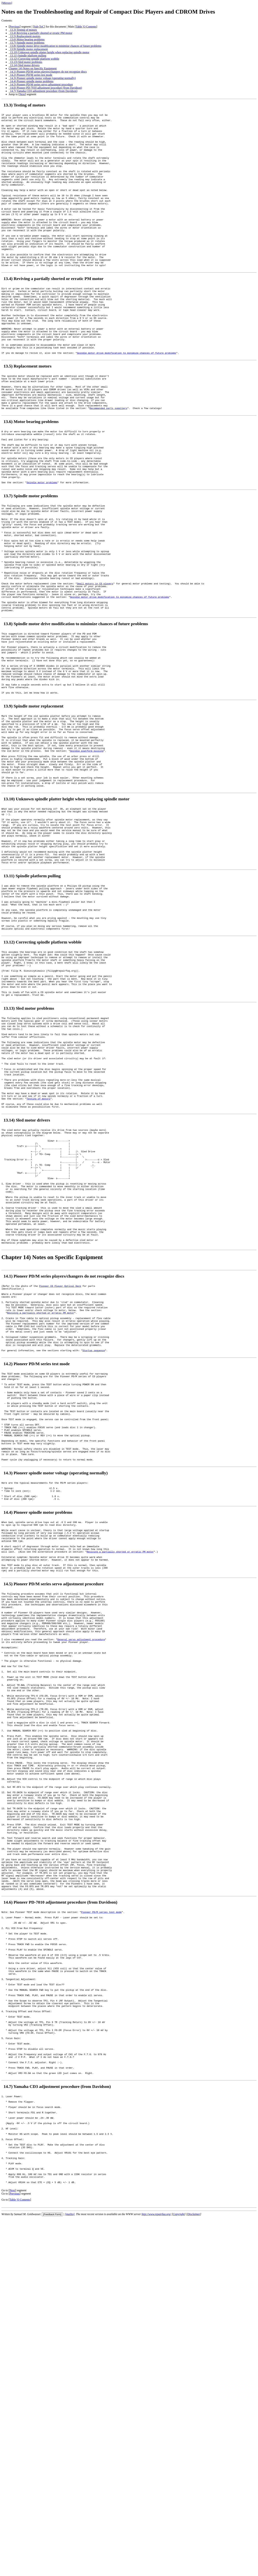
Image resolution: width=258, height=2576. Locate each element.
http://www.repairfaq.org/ (156, 2571)
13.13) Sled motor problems (25, 62)
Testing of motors (38, 1266)
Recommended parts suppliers (108, 461)
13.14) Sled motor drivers (24, 65)
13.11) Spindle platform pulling (27, 55)
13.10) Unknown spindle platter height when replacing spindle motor (49, 52)
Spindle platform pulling (86, 860)
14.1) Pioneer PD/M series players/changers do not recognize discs (48, 71)
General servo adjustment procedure (81, 1893)
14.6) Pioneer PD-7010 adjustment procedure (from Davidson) (45, 87)
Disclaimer (193, 2571)
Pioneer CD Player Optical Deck (60, 1481)
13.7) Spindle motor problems (26, 42)
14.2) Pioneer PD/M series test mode (30, 74)
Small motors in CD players (95, 666)
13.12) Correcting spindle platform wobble (34, 58)
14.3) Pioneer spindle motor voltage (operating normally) (42, 78)
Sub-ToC (39, 26)
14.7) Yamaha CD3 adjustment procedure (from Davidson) (43, 91)
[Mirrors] (6, 2)
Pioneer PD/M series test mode (101, 2217)
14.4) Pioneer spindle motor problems (31, 81)
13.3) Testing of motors (23, 29)
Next (22, 94)
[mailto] (69, 2571)
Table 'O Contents (86, 26)
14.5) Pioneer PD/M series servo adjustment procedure (41, 84)
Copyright (178, 2571)
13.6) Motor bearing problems (27, 39)
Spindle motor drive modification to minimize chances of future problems (126, 398)
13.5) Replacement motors (24, 36)
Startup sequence (93, 1558)
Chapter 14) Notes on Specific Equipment (33, 68)
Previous (14, 26)
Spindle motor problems (42, 547)
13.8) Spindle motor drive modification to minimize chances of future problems (55, 45)
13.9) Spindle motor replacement (28, 49)
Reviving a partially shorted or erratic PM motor (40, 1513)
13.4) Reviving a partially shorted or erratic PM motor (40, 33)
